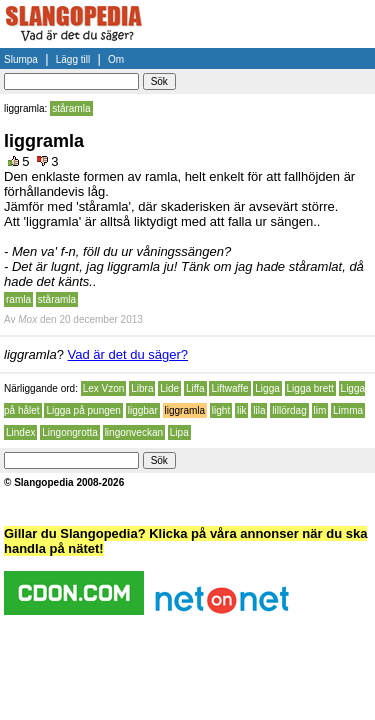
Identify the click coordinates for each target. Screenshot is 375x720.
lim (320, 410)
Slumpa (21, 59)
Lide (169, 388)
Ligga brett (310, 388)
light (221, 410)
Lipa (179, 432)
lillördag (289, 410)
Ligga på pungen (83, 410)
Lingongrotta (70, 432)
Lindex (20, 432)
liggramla (185, 410)
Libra (142, 388)
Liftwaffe (229, 388)
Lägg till (73, 59)
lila (259, 410)
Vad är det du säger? (128, 354)
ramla (18, 299)
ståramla (71, 108)
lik (241, 410)
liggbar (143, 410)
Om (116, 59)
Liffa (195, 388)
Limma (348, 410)
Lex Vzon (104, 388)
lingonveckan (134, 432)
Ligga (267, 388)
